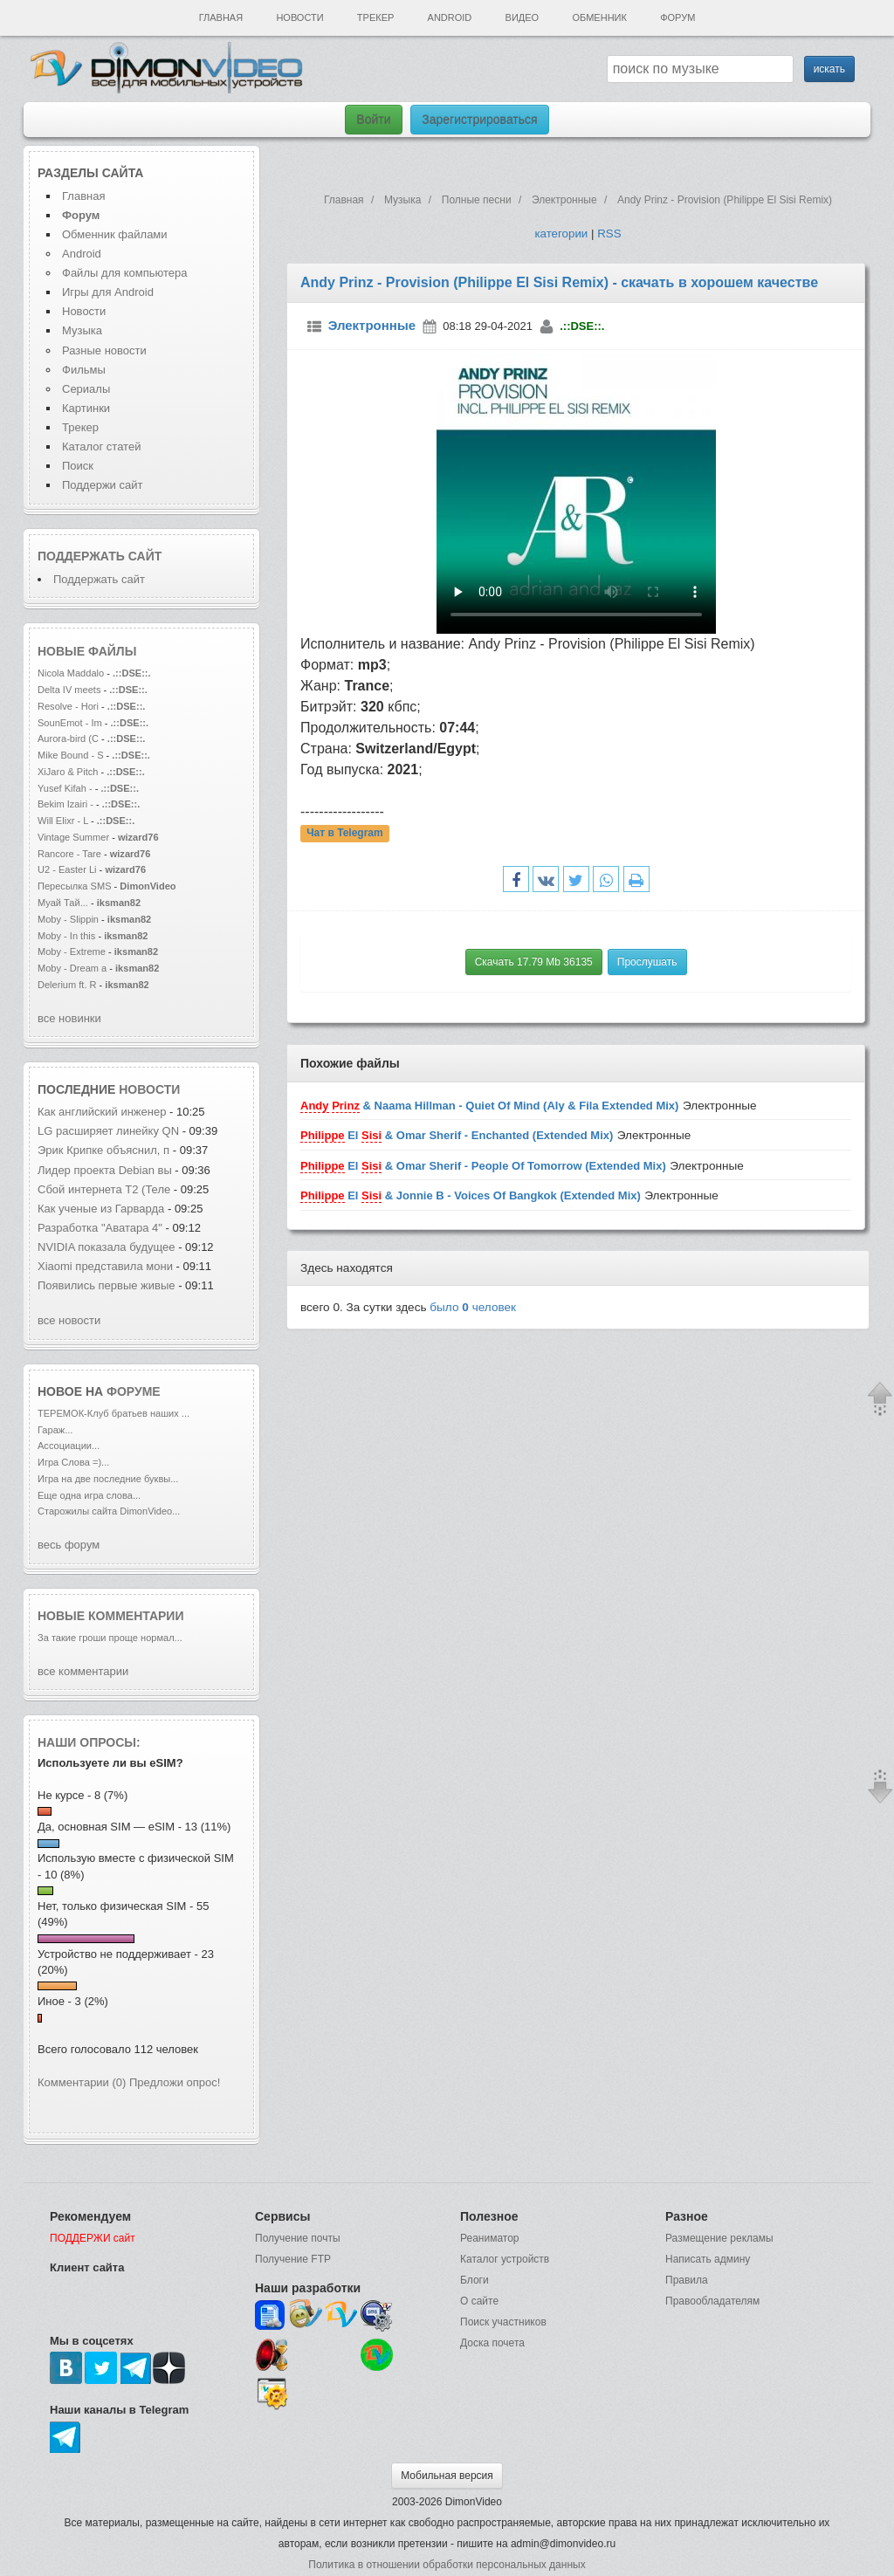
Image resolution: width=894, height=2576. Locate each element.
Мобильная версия (447, 2476)
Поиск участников (503, 2322)
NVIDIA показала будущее (106, 1247)
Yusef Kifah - (66, 788)
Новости (299, 17)
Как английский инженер (103, 1111)
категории (561, 233)
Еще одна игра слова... (89, 1495)
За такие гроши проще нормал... (110, 1637)
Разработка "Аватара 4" (101, 1227)
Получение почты (297, 2238)
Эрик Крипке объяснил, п (103, 1150)
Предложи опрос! (174, 2082)
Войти (373, 120)
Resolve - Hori (68, 706)
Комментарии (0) (82, 2082)
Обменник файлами (115, 234)
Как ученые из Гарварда (103, 1208)
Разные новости (104, 350)
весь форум (69, 1544)
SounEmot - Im (71, 723)
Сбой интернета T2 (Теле (104, 1189)
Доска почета (492, 2343)
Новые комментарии (111, 1616)
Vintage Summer (73, 837)
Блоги (474, 2280)
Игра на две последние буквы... (108, 1478)
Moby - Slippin (68, 919)
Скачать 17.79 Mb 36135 (534, 962)
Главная (221, 17)
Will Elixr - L (63, 820)
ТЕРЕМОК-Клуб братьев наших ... (113, 1413)
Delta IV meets (69, 689)
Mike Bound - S (71, 755)
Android (450, 17)
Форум (677, 17)
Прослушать (647, 962)
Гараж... (55, 1430)
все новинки (69, 1018)
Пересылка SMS (76, 886)
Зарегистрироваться (479, 120)
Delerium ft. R (67, 984)
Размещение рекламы (719, 2238)
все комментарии (83, 1671)
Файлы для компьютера (125, 272)
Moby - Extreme (72, 951)
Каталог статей (101, 446)
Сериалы (86, 388)
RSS (609, 233)
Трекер (375, 17)
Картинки (86, 408)
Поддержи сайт (102, 484)
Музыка (82, 330)
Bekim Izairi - (65, 804)
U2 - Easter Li (67, 869)
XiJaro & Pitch (68, 771)
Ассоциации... (69, 1445)
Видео (522, 17)
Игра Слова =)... (73, 1462)
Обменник (599, 17)
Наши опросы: (89, 1742)
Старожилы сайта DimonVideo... (109, 1511)
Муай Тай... (63, 902)
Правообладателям (712, 2301)
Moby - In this (66, 936)
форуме (134, 1391)
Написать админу (707, 2259)
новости (149, 1089)
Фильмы (84, 369)
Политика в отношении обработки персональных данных (446, 2565)
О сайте (479, 2301)
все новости (69, 1320)
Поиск (77, 465)
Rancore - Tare (69, 853)
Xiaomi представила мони (105, 1266)
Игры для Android (108, 292)
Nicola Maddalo (71, 673)
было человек (473, 1307)
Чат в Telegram (344, 834)
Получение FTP (293, 2259)
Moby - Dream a (72, 968)
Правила (686, 2280)
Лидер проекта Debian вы (105, 1170)
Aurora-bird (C (68, 738)
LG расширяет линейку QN (108, 1130)
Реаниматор (489, 2238)
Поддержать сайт (100, 556)
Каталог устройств (504, 2259)
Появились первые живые (108, 1285)
